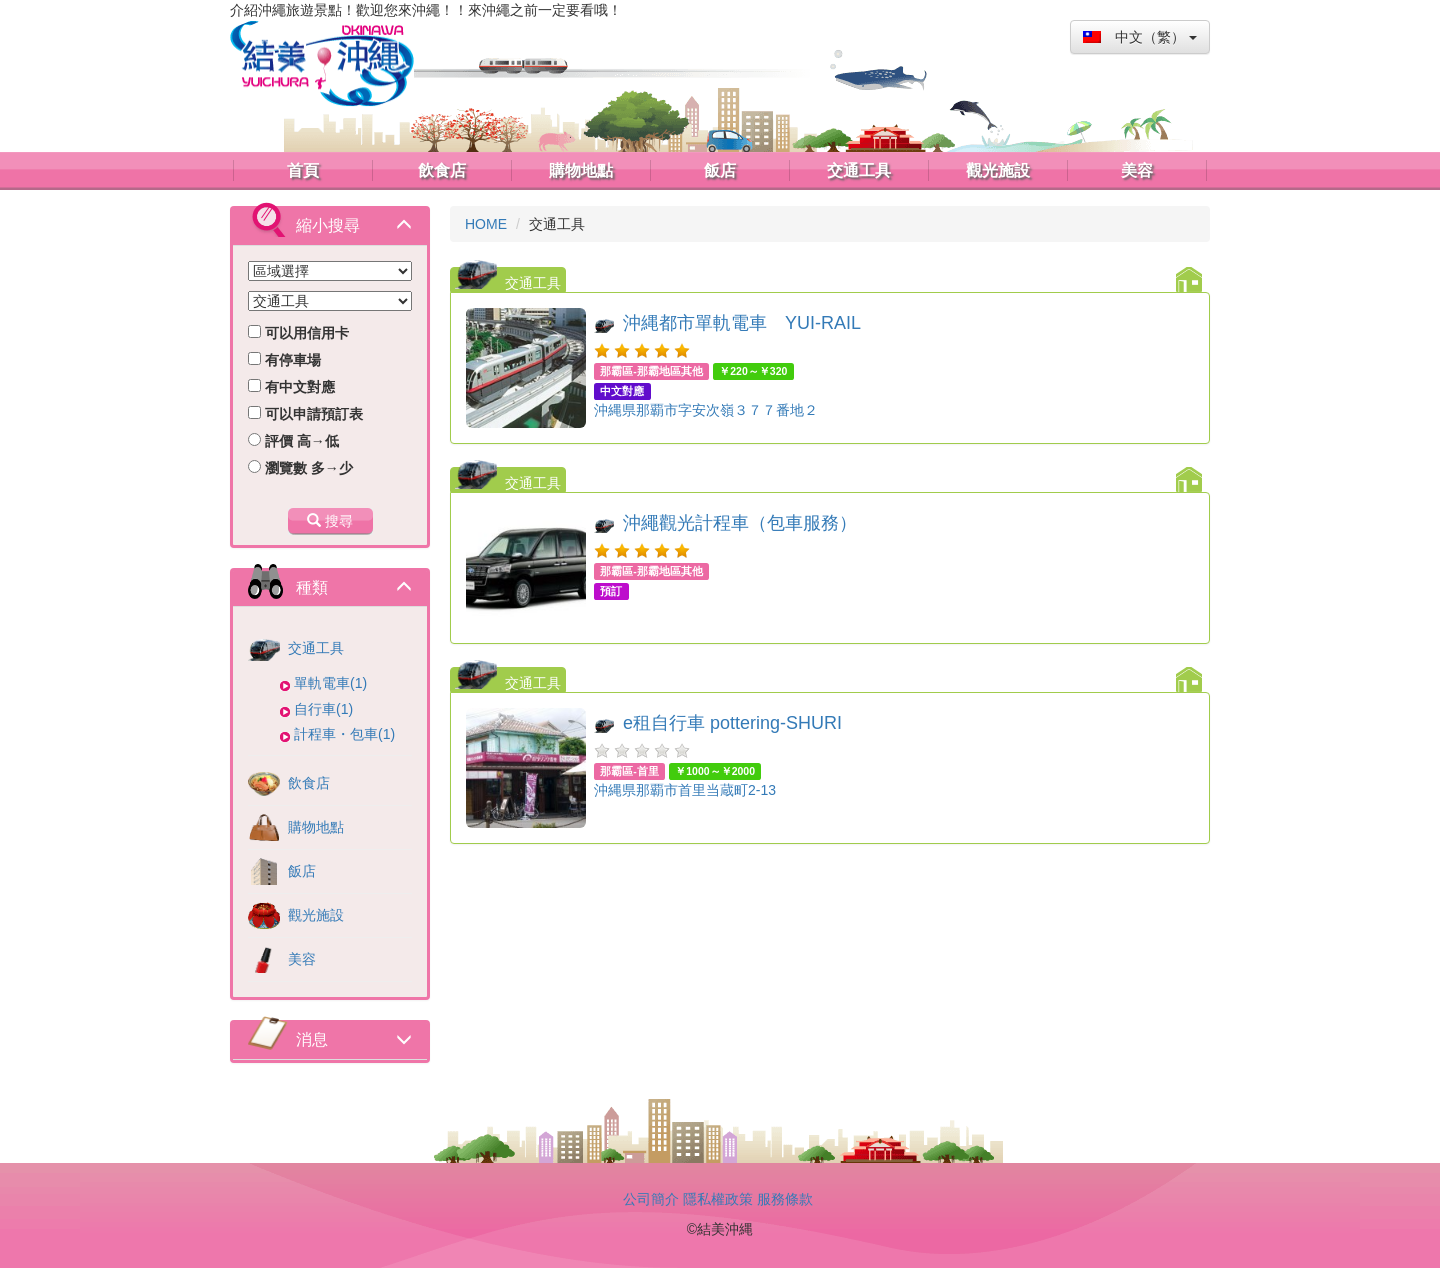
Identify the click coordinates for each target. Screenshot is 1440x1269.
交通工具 (296, 648)
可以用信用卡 (298, 333)
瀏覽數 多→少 (300, 468)
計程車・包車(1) (344, 734)
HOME (486, 224)
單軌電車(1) (330, 683)
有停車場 (284, 360)
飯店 (282, 871)
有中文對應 (291, 387)
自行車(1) (323, 709)
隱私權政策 (718, 1199)
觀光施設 (296, 915)
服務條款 (785, 1199)
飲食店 (289, 783)
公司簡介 (651, 1199)
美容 (282, 959)
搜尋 (330, 521)
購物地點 (296, 827)
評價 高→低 (293, 441)
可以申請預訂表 (305, 414)
